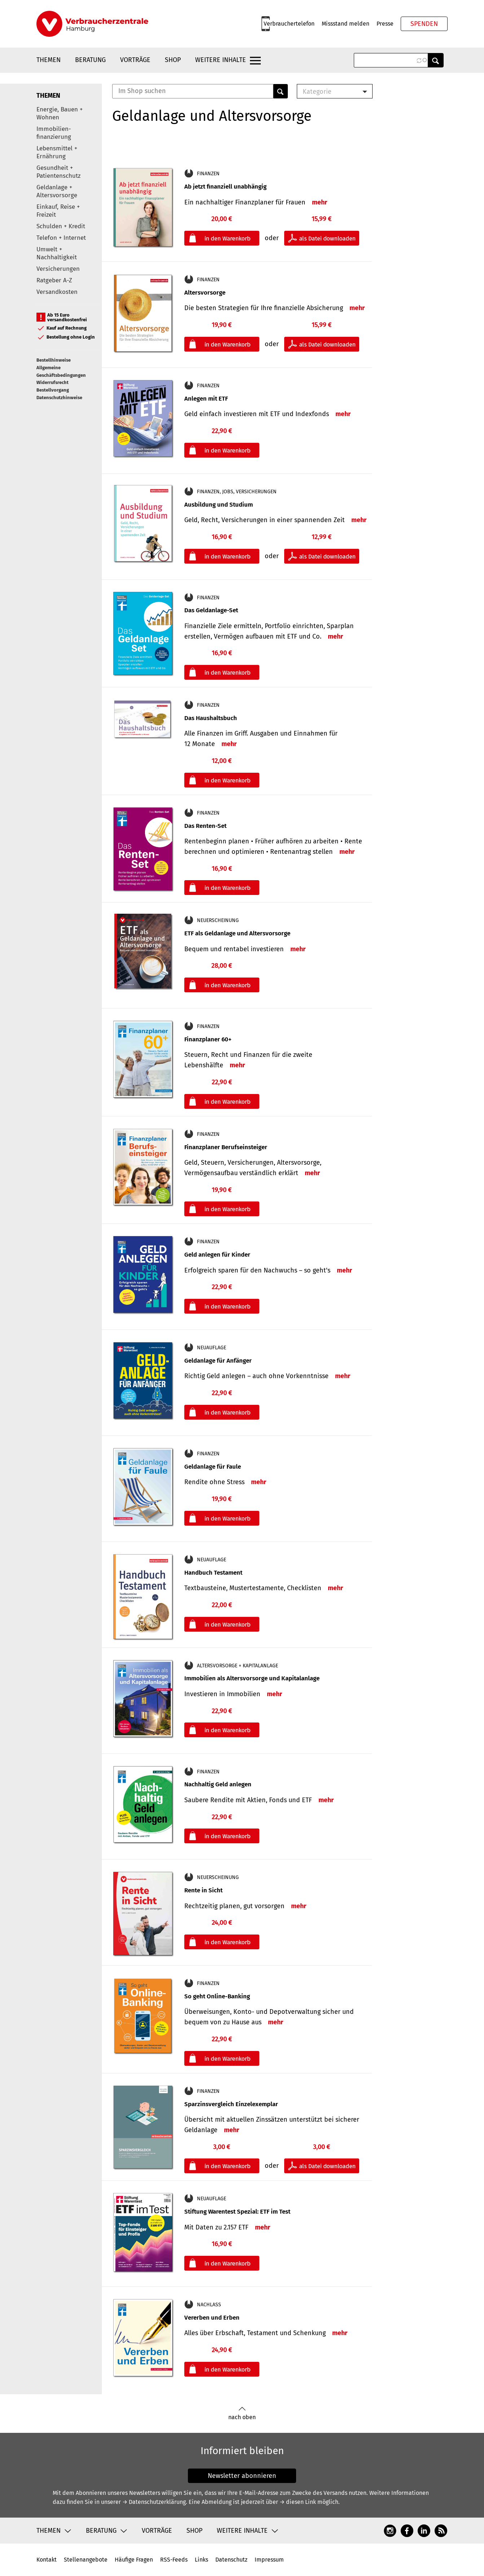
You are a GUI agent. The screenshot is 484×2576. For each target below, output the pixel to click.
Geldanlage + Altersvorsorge (56, 191)
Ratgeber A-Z (54, 280)
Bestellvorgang (52, 390)
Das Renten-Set (205, 826)
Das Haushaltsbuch (210, 718)
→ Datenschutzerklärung (154, 2501)
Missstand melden (345, 23)
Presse (385, 23)
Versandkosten (57, 292)
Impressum (269, 2559)
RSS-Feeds (174, 2559)
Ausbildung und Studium (218, 504)
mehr (319, 202)
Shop (173, 60)
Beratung (90, 60)
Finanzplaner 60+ (208, 1039)
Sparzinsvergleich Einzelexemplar (231, 2104)
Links (201, 2559)
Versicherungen (58, 269)
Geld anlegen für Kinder (217, 1254)
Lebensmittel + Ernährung (56, 152)
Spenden (424, 24)
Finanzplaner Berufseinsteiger (225, 1147)
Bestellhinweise (53, 360)
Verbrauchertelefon (289, 23)
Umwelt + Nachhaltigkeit (56, 253)
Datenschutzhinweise (59, 397)
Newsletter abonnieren (242, 2476)
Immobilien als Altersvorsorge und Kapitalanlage (252, 1678)
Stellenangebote (85, 2559)
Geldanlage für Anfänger (218, 1360)
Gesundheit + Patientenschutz (58, 172)
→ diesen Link (298, 2501)
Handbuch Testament (213, 1572)
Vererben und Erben (211, 2317)
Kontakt (46, 2559)
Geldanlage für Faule (212, 1466)
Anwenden (436, 60)
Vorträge (135, 60)
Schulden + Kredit (60, 226)
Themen (48, 60)
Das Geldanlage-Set (211, 610)
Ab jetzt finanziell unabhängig (225, 186)
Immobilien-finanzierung (53, 133)
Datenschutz (231, 2559)
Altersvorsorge (204, 292)
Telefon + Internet (61, 238)
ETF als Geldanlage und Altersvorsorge (237, 933)
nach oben (242, 2414)
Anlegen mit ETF (206, 398)
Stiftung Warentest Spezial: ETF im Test (237, 2211)
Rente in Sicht (203, 1890)
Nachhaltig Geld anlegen (217, 1784)
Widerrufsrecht (52, 382)
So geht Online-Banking (217, 1996)
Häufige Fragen (134, 2559)
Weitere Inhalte (220, 60)
